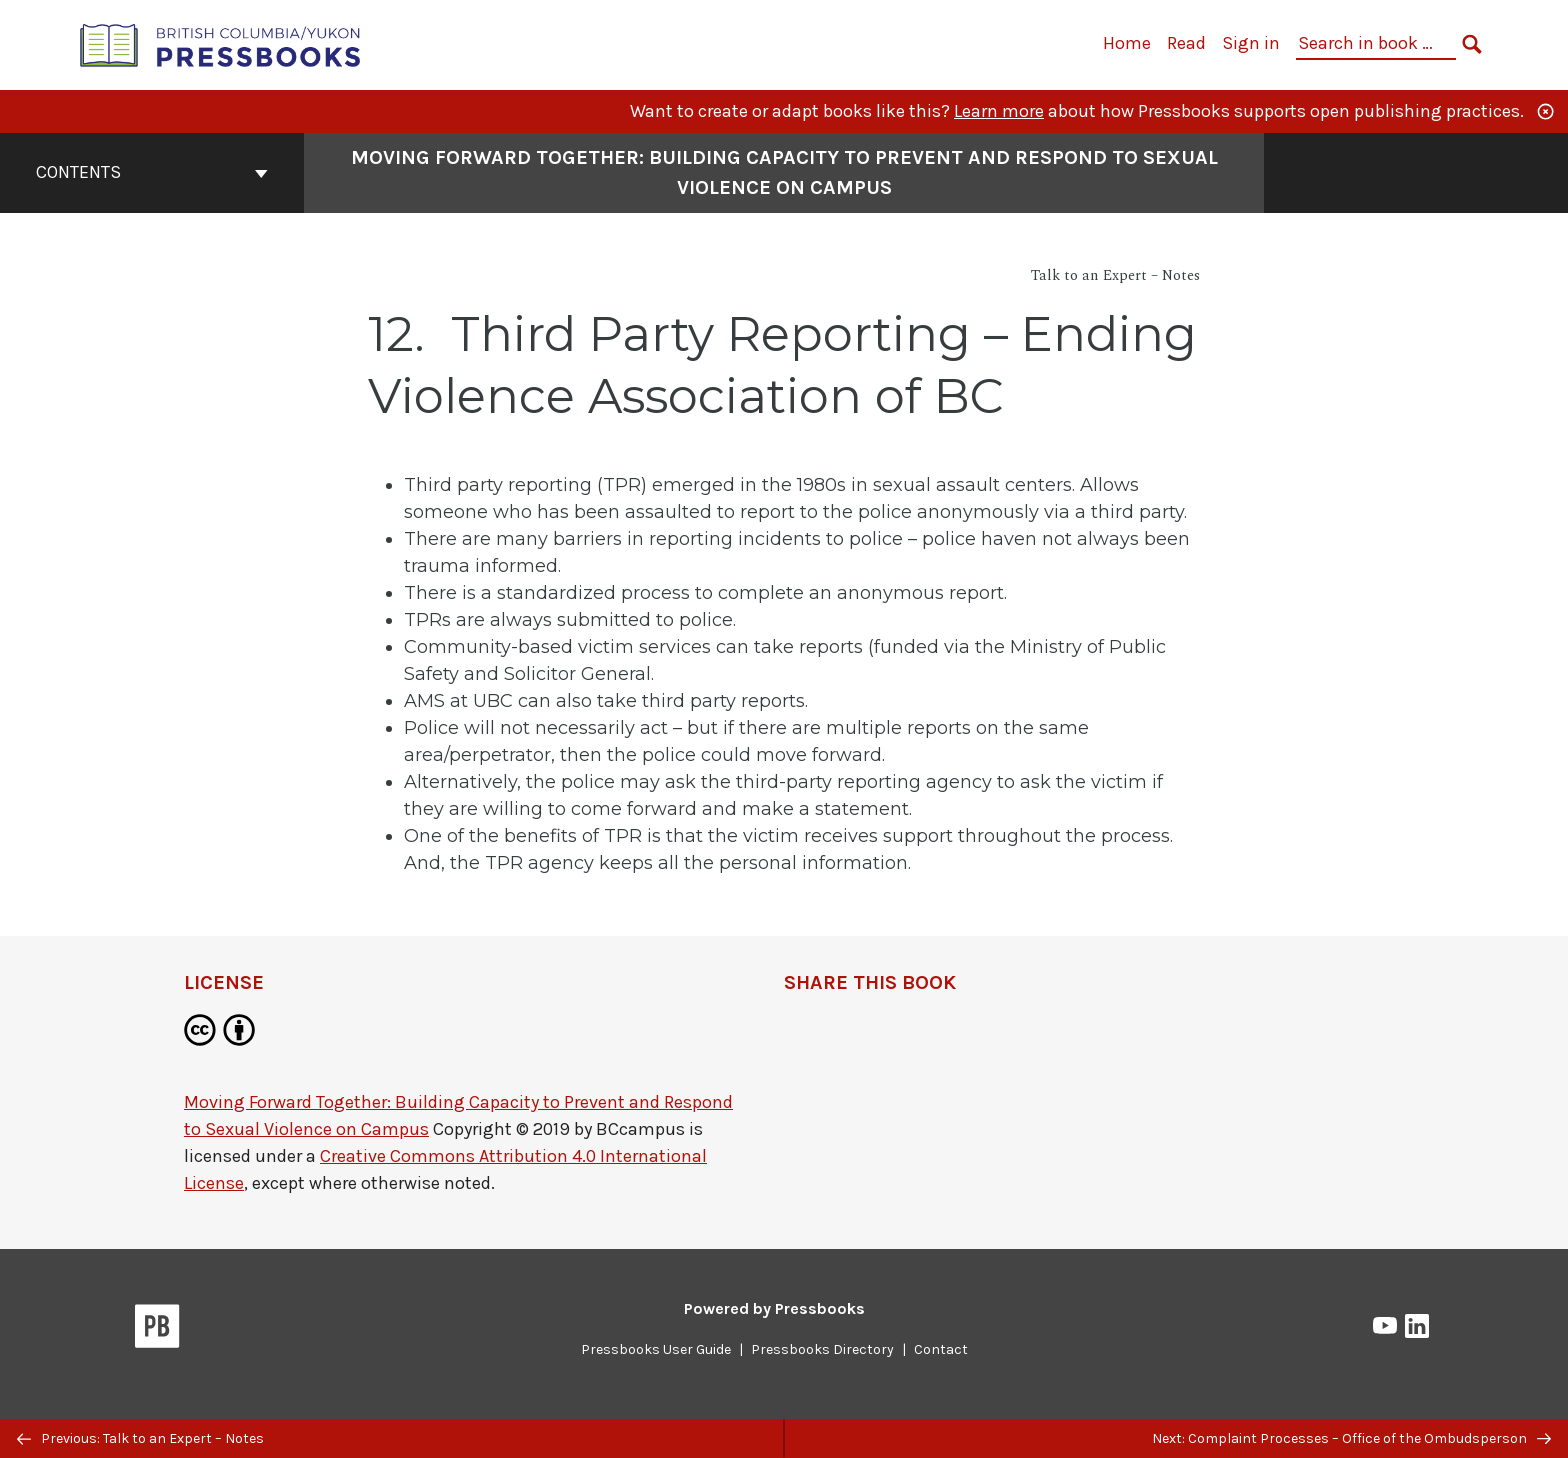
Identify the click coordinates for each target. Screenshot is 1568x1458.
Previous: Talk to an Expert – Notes (140, 1438)
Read (1186, 43)
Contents (152, 172)
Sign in (1251, 43)
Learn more (999, 111)
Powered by (774, 1308)
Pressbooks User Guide (656, 1349)
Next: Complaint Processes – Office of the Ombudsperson (1351, 1438)
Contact (941, 1349)
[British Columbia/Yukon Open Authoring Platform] (221, 43)
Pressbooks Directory (822, 1349)
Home (1127, 43)
